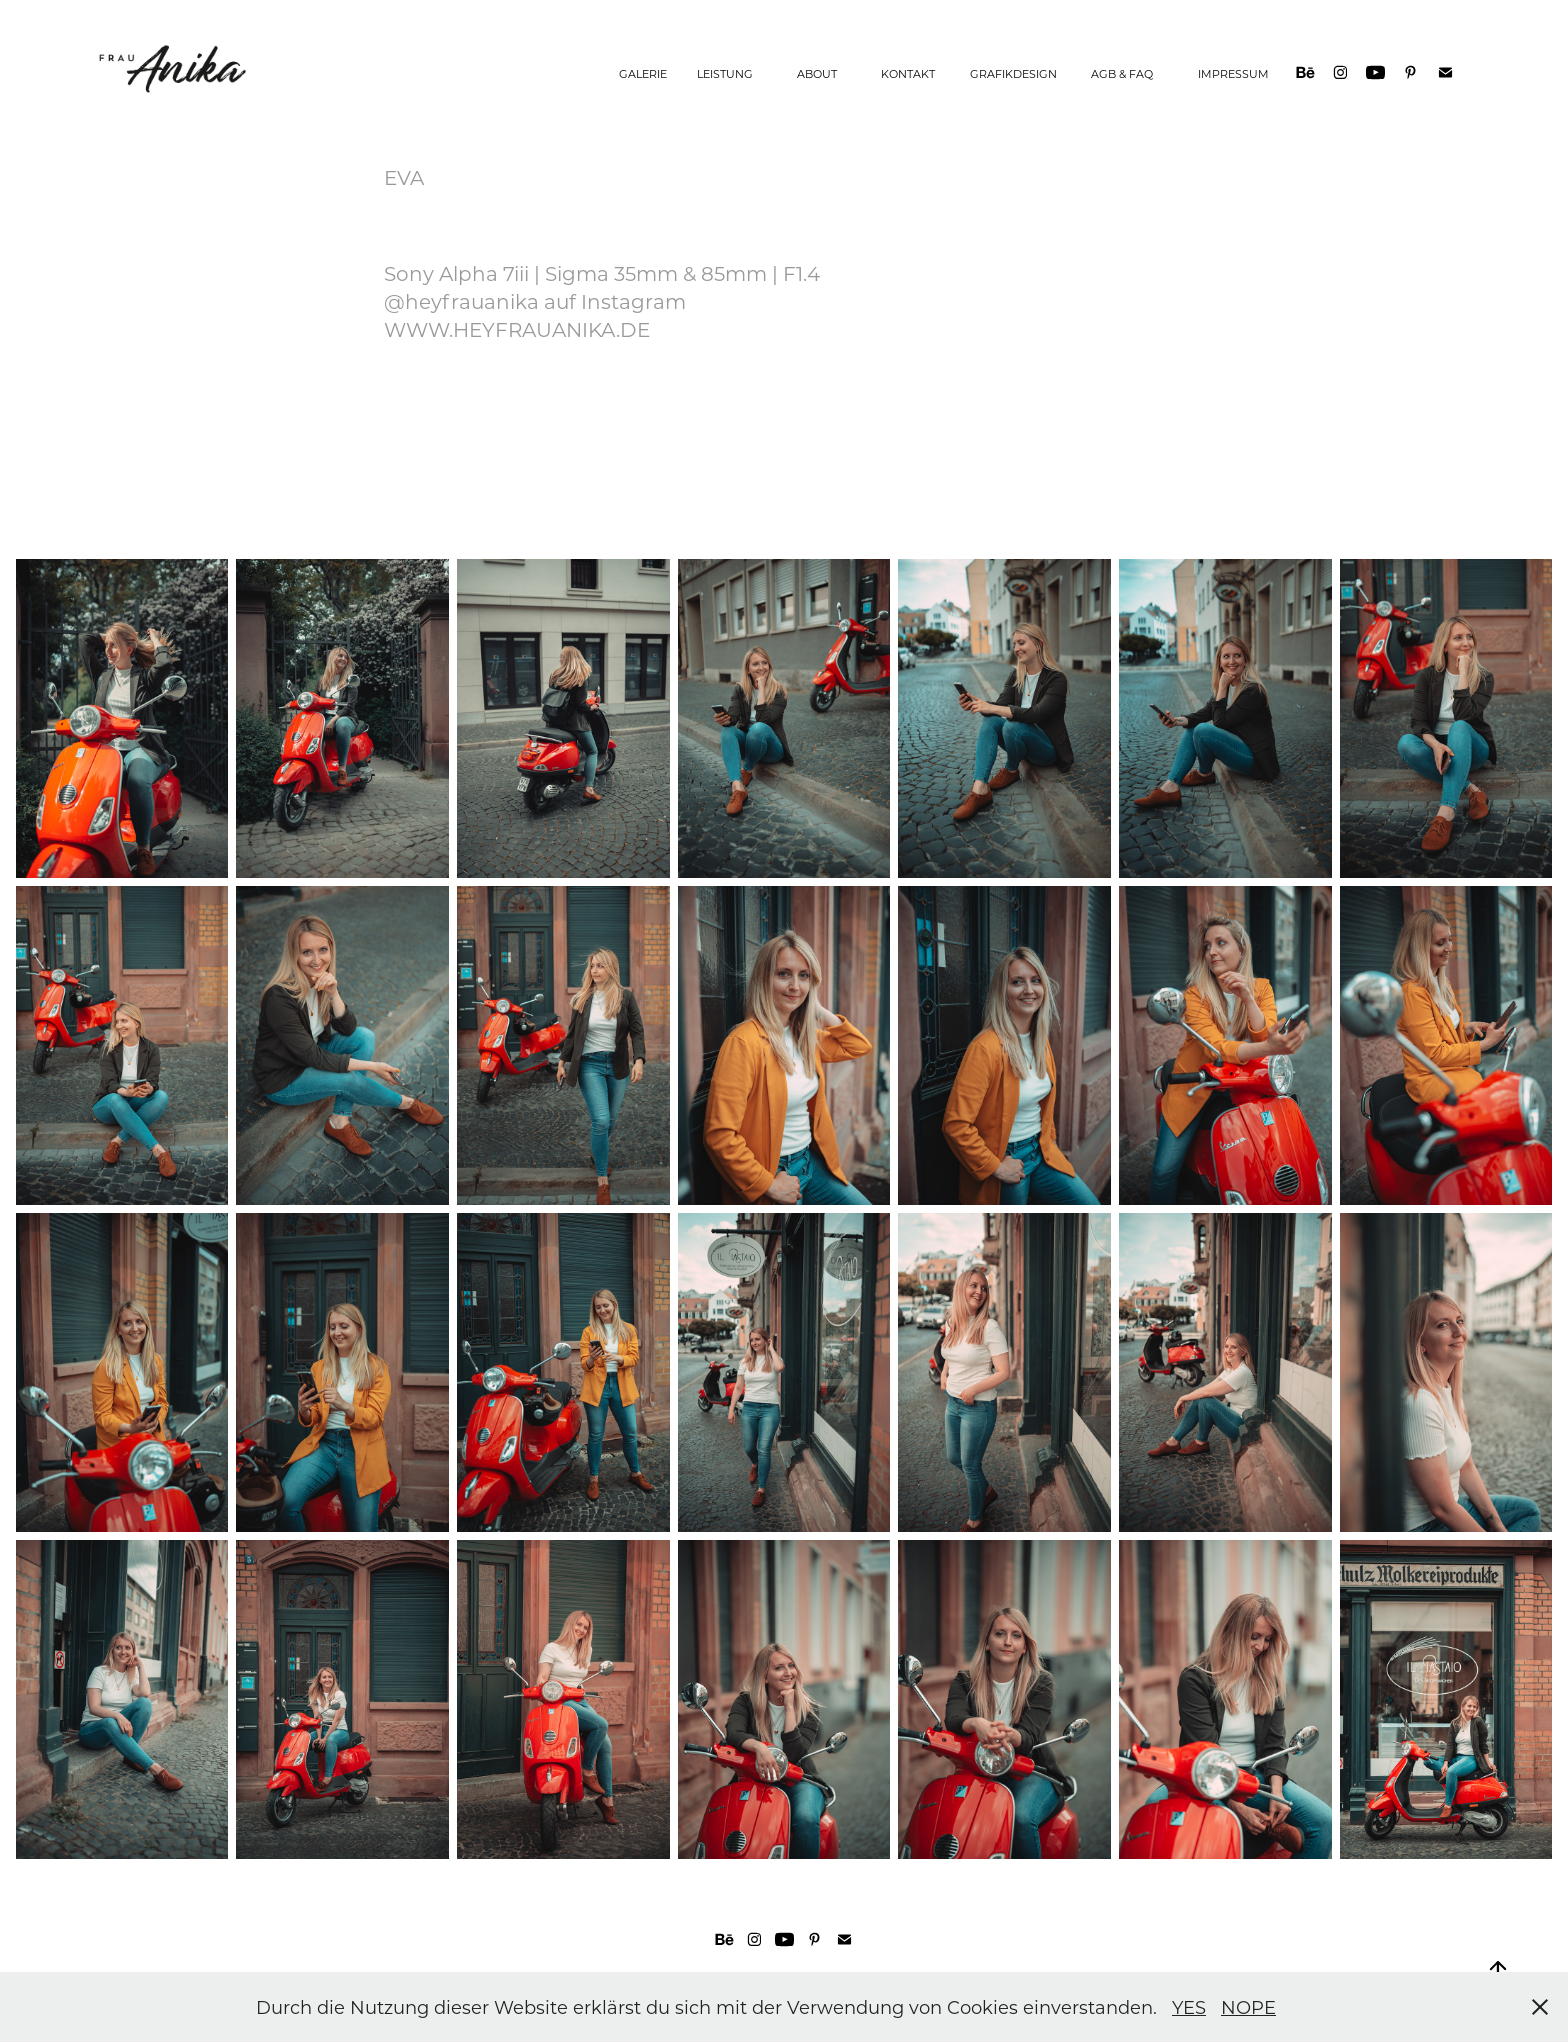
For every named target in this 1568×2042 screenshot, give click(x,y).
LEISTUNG (725, 74)
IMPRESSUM (1233, 74)
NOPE (1248, 2007)
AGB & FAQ (1122, 74)
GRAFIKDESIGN (1013, 74)
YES (1189, 2007)
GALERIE (643, 74)
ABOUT (817, 74)
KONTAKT (908, 74)
